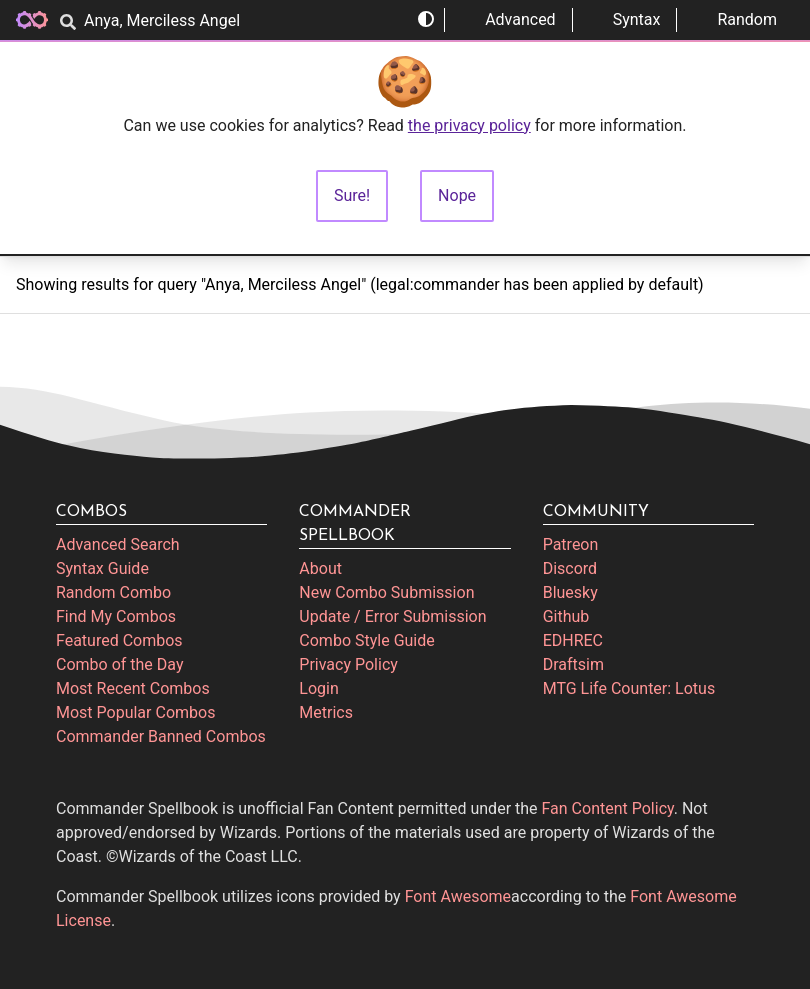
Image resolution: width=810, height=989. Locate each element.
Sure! (352, 195)
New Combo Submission (386, 592)
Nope (457, 195)
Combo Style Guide (366, 640)
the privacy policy (469, 125)
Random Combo (113, 592)
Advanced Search (118, 544)
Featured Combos (119, 640)
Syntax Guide (102, 568)
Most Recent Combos (133, 688)
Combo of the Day (119, 664)
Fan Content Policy (608, 808)
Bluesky (570, 592)
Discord (570, 568)
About (320, 568)
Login (318, 688)
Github (566, 616)
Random (735, 19)
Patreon (571, 544)
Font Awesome (458, 896)
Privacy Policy (348, 664)
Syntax (625, 19)
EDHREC (573, 640)
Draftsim (573, 664)
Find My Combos (116, 616)
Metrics (326, 712)
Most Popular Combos (135, 712)
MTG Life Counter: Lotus (629, 688)
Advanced (508, 19)
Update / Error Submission (392, 616)
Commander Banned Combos (161, 736)
